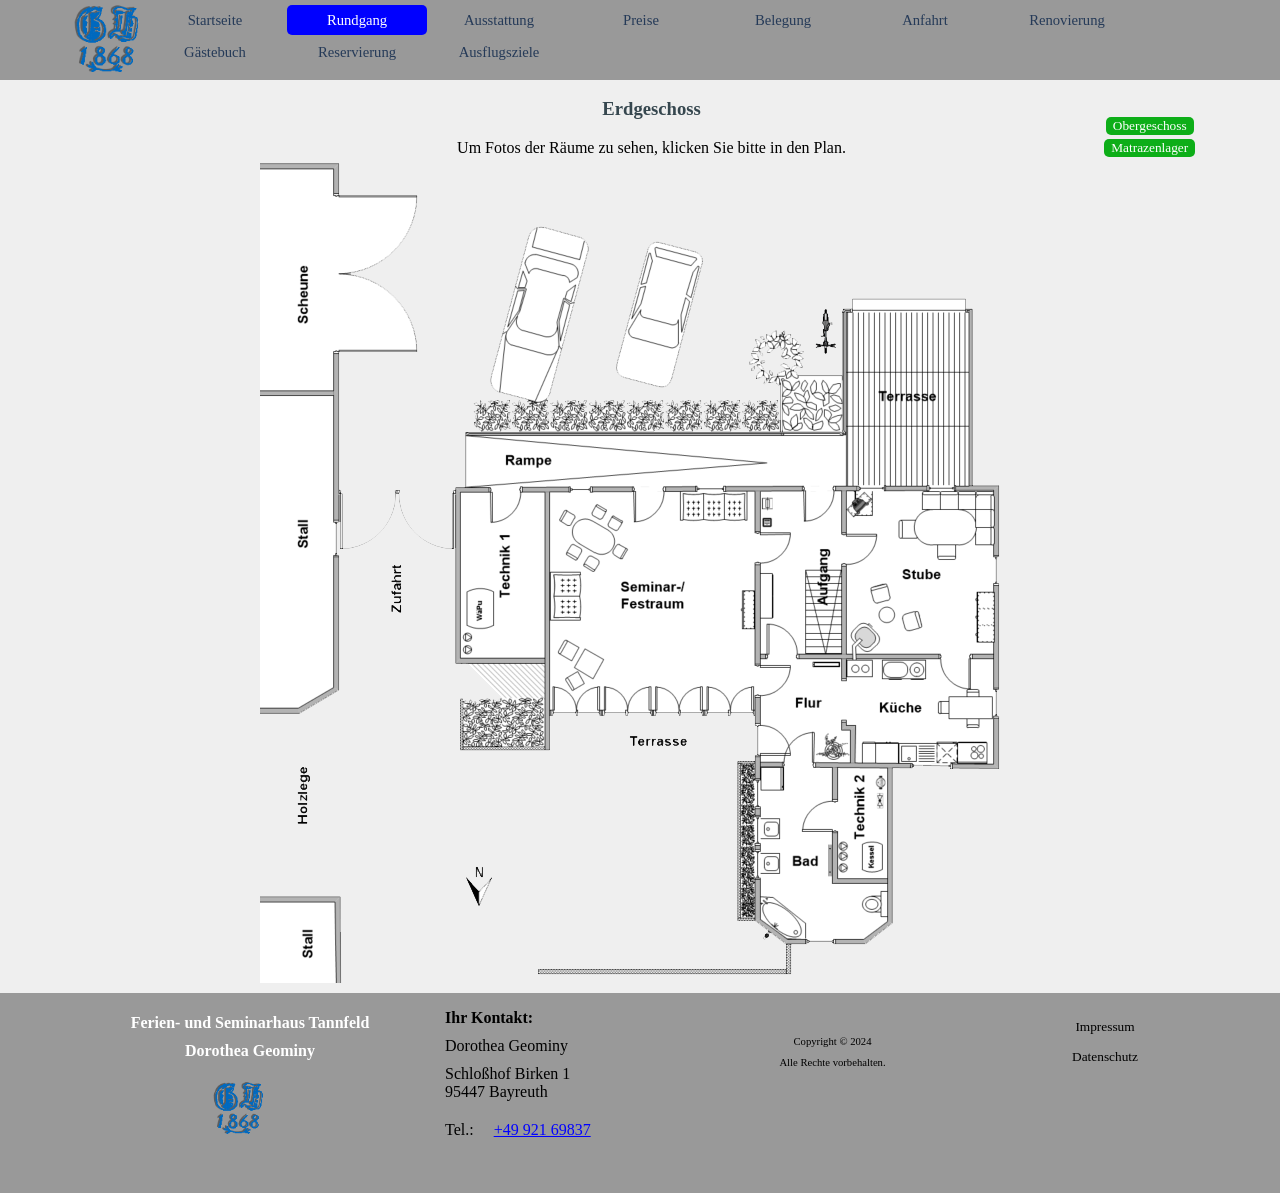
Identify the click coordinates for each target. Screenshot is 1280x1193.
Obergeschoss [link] (1150, 125)
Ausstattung (499, 20)
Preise (641, 20)
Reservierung (357, 52)
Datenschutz (1105, 1056)
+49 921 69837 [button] (542, 1129)
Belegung (783, 20)
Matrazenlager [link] (1149, 147)
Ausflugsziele (499, 52)
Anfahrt (925, 20)
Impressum (1104, 1026)
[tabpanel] (651, 126)
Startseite (215, 20)
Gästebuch (215, 52)
